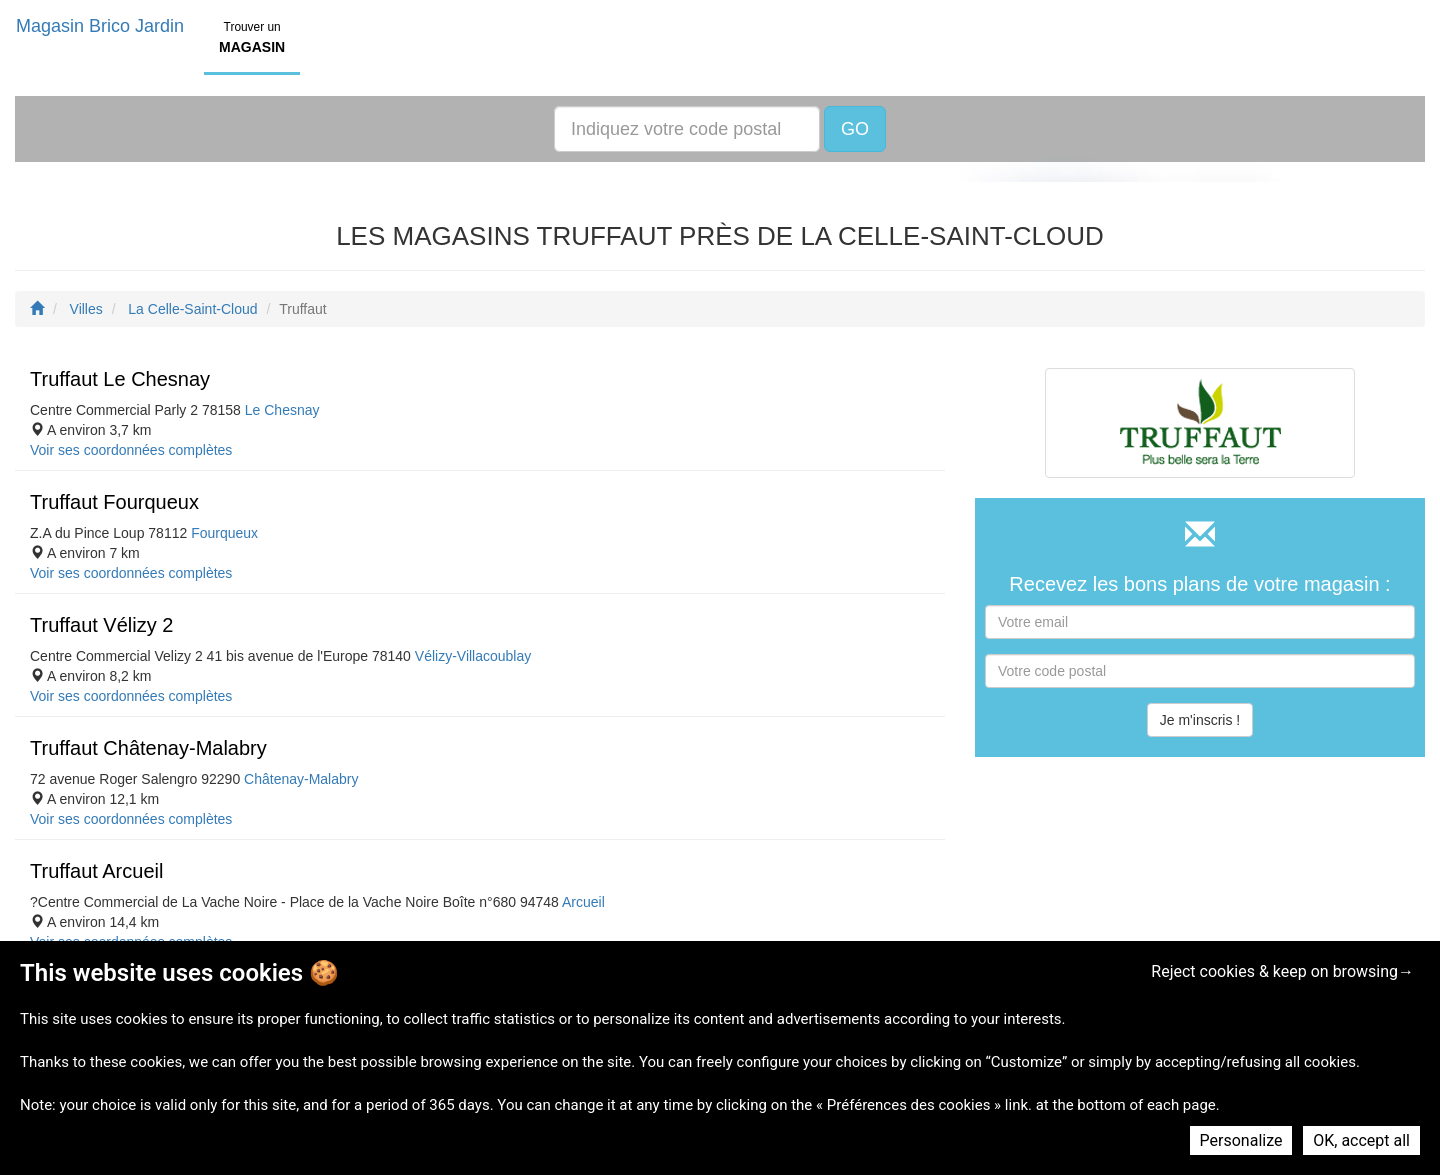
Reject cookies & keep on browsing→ (1282, 971)
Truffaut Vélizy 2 (101, 625)
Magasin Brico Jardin (100, 26)
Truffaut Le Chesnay (120, 379)
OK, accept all (1361, 1140)
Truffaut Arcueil (96, 871)
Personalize (1241, 1140)
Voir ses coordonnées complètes (131, 450)
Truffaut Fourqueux (114, 502)
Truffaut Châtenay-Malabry (148, 748)
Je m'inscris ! (1200, 720)
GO (855, 129)
